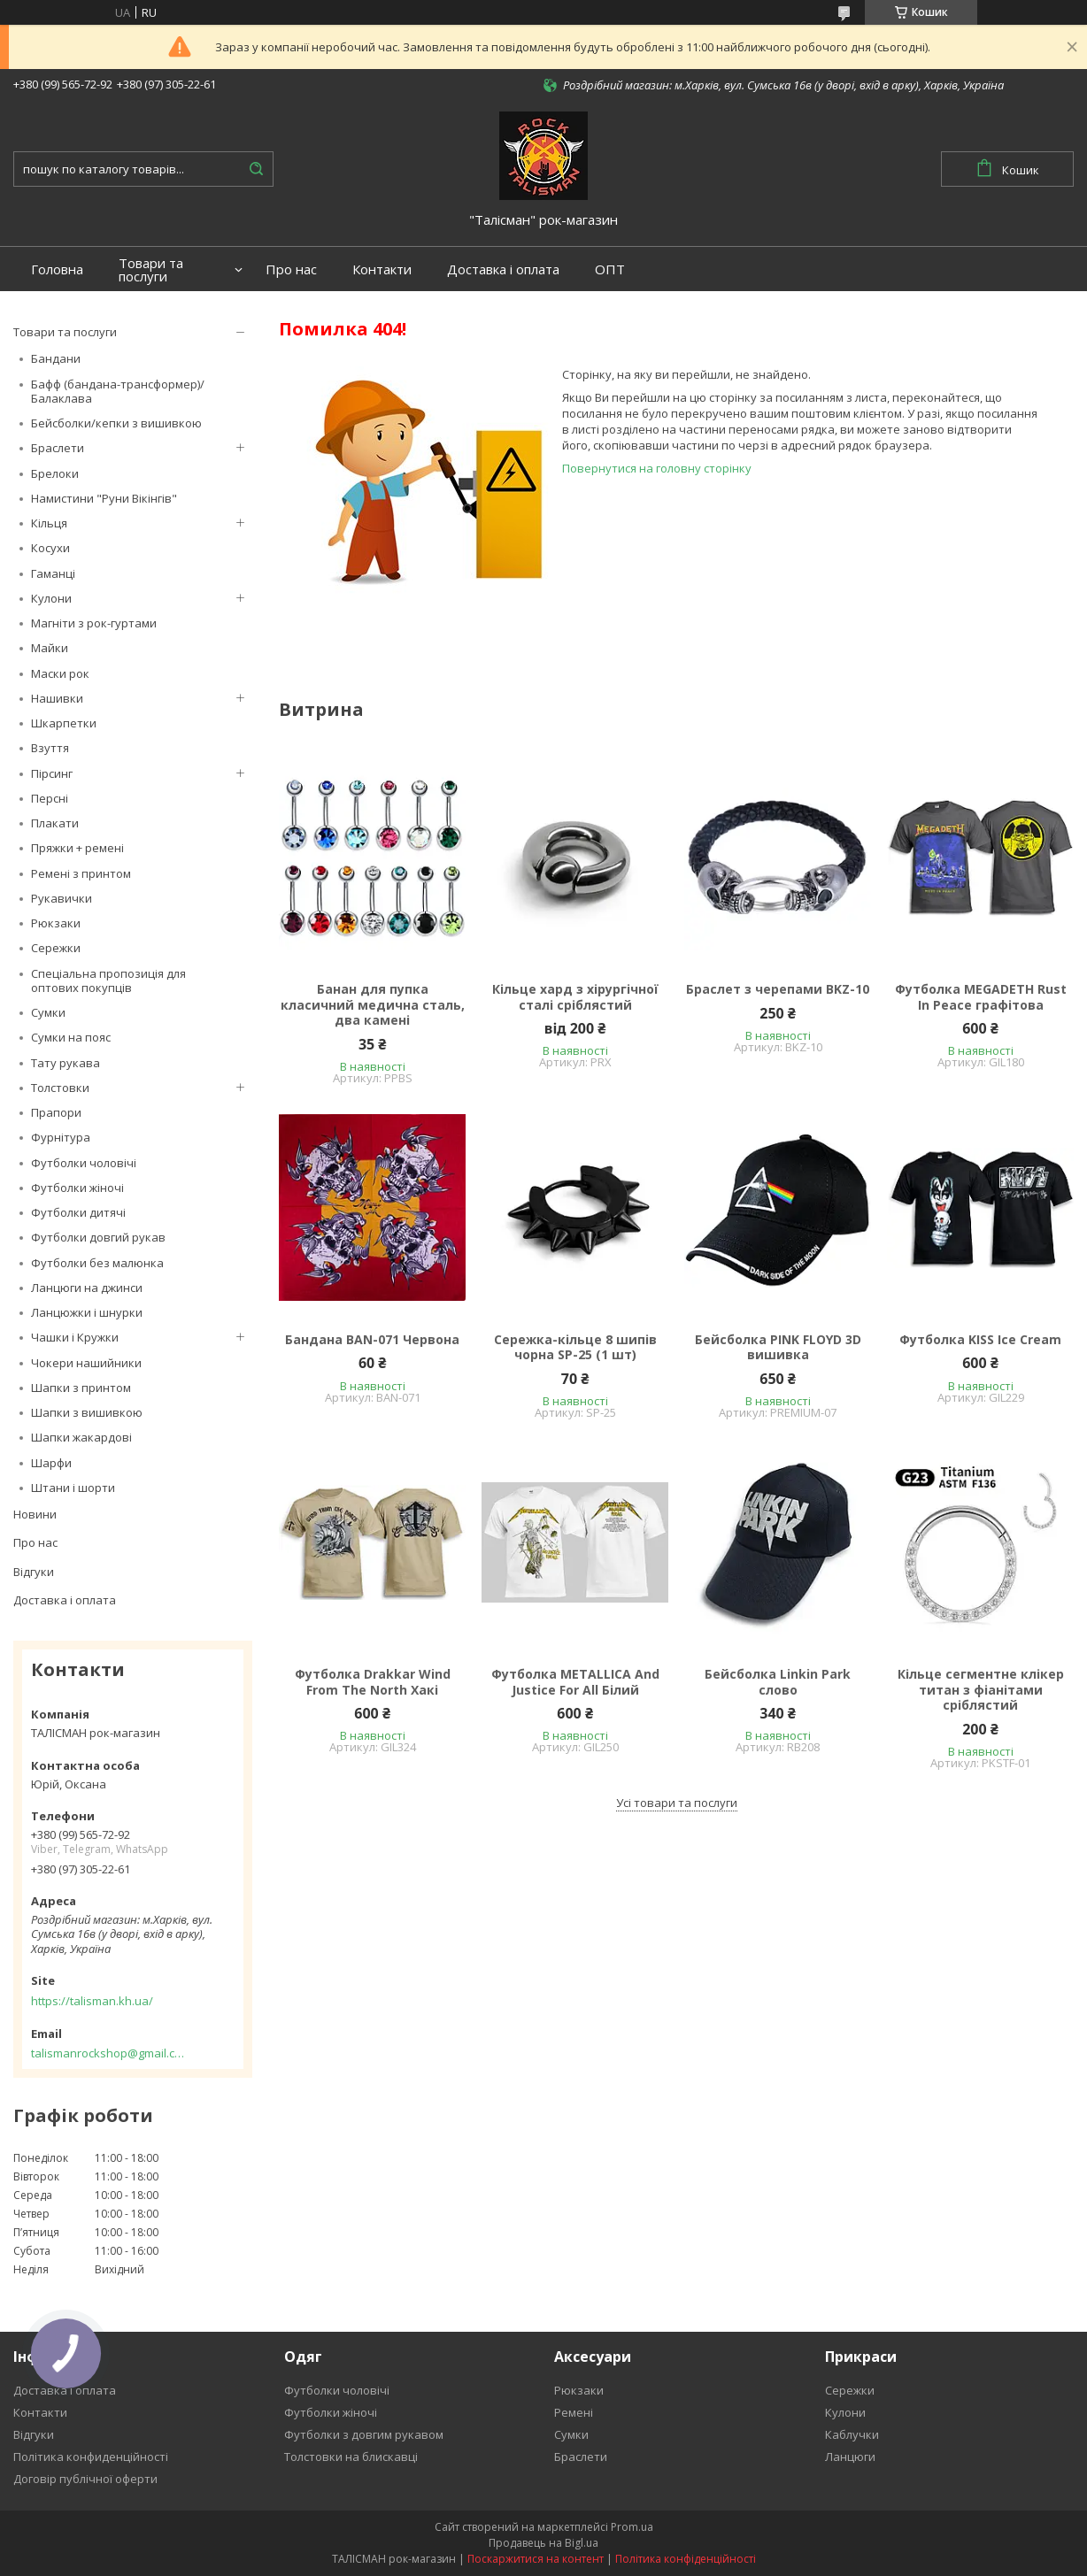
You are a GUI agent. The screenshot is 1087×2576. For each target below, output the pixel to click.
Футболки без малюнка (97, 1263)
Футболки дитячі (78, 1212)
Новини (35, 1514)
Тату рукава (65, 1063)
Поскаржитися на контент (535, 2558)
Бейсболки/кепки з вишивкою (116, 423)
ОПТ (610, 269)
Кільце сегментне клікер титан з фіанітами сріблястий (981, 1689)
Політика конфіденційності (685, 2558)
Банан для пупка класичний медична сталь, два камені (373, 1004)
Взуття (50, 748)
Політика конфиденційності (90, 2457)
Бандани (56, 358)
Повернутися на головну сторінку (657, 468)
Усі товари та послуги (676, 1803)
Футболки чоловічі (83, 1163)
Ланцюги (850, 2457)
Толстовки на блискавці (351, 2457)
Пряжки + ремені (77, 848)
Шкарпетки (63, 723)
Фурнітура (60, 1137)
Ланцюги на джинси (87, 1288)
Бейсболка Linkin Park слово (778, 1681)
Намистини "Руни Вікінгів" (104, 498)
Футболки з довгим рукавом (363, 2434)
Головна (57, 269)
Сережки (56, 948)
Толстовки (60, 1088)
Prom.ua (632, 2526)
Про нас (291, 269)
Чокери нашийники (86, 1363)
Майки (49, 648)
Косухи (50, 548)
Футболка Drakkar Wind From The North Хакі (373, 1681)
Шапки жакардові (81, 1437)
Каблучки (852, 2434)
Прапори (56, 1112)
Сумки (48, 1012)
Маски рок (60, 673)
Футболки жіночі (77, 1188)
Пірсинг (52, 773)
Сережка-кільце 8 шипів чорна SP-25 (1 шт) (575, 1347)
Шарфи (51, 1463)
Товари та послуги (151, 270)
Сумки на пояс (71, 1037)
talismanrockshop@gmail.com (108, 2053)
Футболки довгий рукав (98, 1237)
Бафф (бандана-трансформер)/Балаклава (117, 391)
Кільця (49, 523)
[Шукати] (256, 169)
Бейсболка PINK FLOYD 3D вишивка (778, 1347)
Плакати (55, 823)
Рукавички (61, 898)
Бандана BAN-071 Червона (372, 1340)
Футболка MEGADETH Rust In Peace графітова (981, 996)
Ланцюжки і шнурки (87, 1312)
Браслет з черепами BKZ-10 (777, 989)
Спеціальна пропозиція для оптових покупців (108, 980)
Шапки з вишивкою (87, 1412)
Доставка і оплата (503, 269)
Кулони (51, 598)
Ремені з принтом (81, 873)
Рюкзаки (56, 923)
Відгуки (33, 1572)
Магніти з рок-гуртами (94, 623)
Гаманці (53, 573)
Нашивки (57, 698)
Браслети (57, 448)
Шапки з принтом (81, 1388)
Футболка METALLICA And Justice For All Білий (575, 1681)
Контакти (382, 269)
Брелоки (55, 473)
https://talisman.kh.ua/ (92, 2001)
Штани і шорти (73, 1488)
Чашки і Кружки (75, 1337)
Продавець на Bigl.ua (543, 2542)
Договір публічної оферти (85, 2479)
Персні (49, 798)
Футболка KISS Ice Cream (980, 1340)
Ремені (573, 2412)
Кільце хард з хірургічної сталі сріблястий (575, 996)
